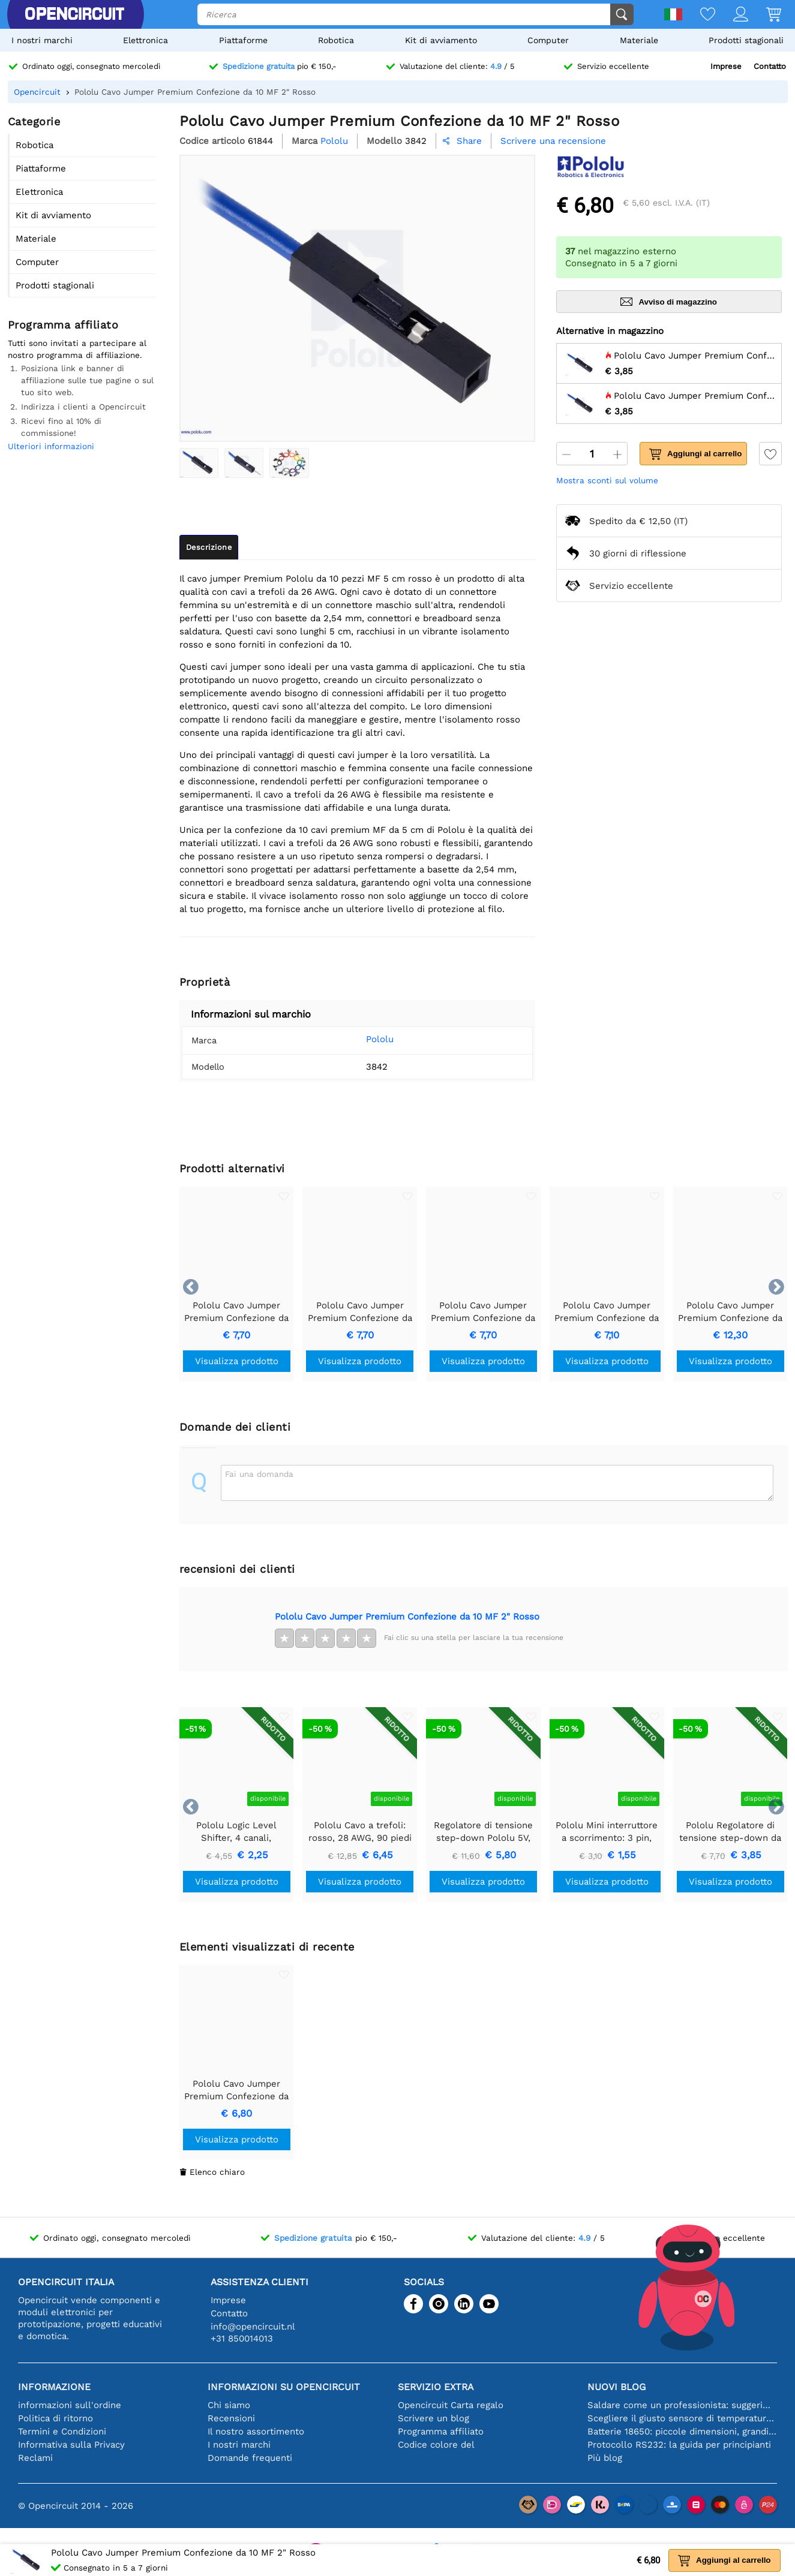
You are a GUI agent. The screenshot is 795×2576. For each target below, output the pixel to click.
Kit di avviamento (441, 40)
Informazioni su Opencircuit (284, 2387)
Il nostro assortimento (256, 2431)
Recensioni (231, 2418)
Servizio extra (435, 2387)
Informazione (54, 2387)
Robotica (336, 40)
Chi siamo (229, 2405)
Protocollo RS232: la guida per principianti (679, 2444)
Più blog (604, 2457)
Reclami (35, 2457)
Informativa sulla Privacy (71, 2444)
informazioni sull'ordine (69, 2405)
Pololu (363, 1039)
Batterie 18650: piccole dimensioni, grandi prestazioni (682, 2431)
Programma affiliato (441, 2431)
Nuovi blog (616, 2387)
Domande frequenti (250, 2457)
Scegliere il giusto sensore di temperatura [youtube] (682, 2418)
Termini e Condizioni (62, 2431)
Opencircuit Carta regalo (450, 2405)
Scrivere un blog (433, 2418)
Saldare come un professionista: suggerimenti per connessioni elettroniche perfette (682, 2405)
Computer (548, 40)
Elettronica (145, 40)
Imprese (726, 66)
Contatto (770, 66)
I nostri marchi (42, 40)
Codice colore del (436, 2444)
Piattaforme (243, 40)
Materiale (639, 40)
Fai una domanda (259, 1474)
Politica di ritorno (55, 2418)
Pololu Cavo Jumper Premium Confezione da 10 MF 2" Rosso (407, 1616)
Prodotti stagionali (746, 40)
